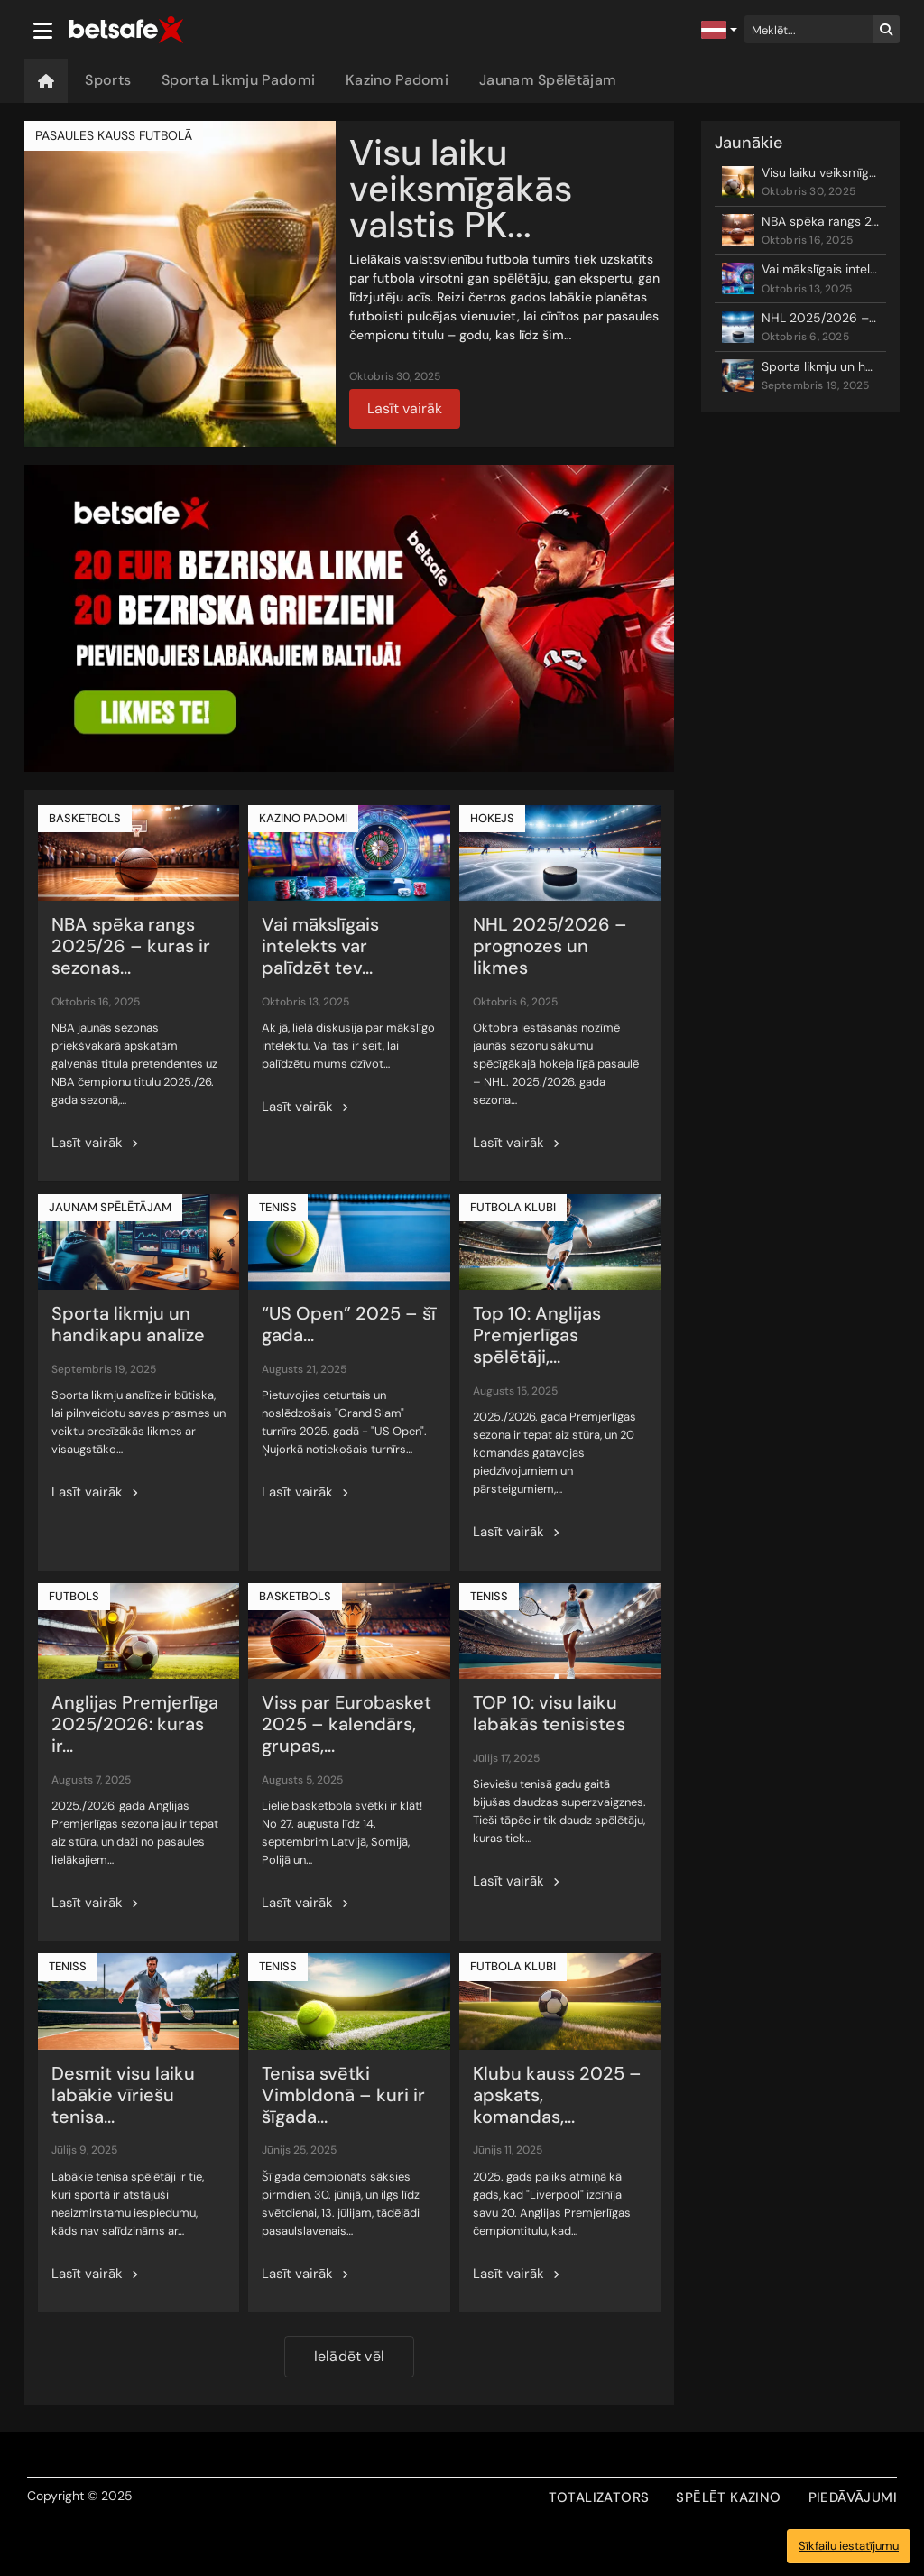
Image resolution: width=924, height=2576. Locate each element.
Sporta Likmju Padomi (238, 79)
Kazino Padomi (397, 79)
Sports (108, 79)
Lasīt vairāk (404, 408)
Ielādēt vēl (349, 2356)
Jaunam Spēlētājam (547, 79)
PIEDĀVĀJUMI (852, 2497)
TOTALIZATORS (599, 2497)
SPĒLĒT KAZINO (728, 2497)
